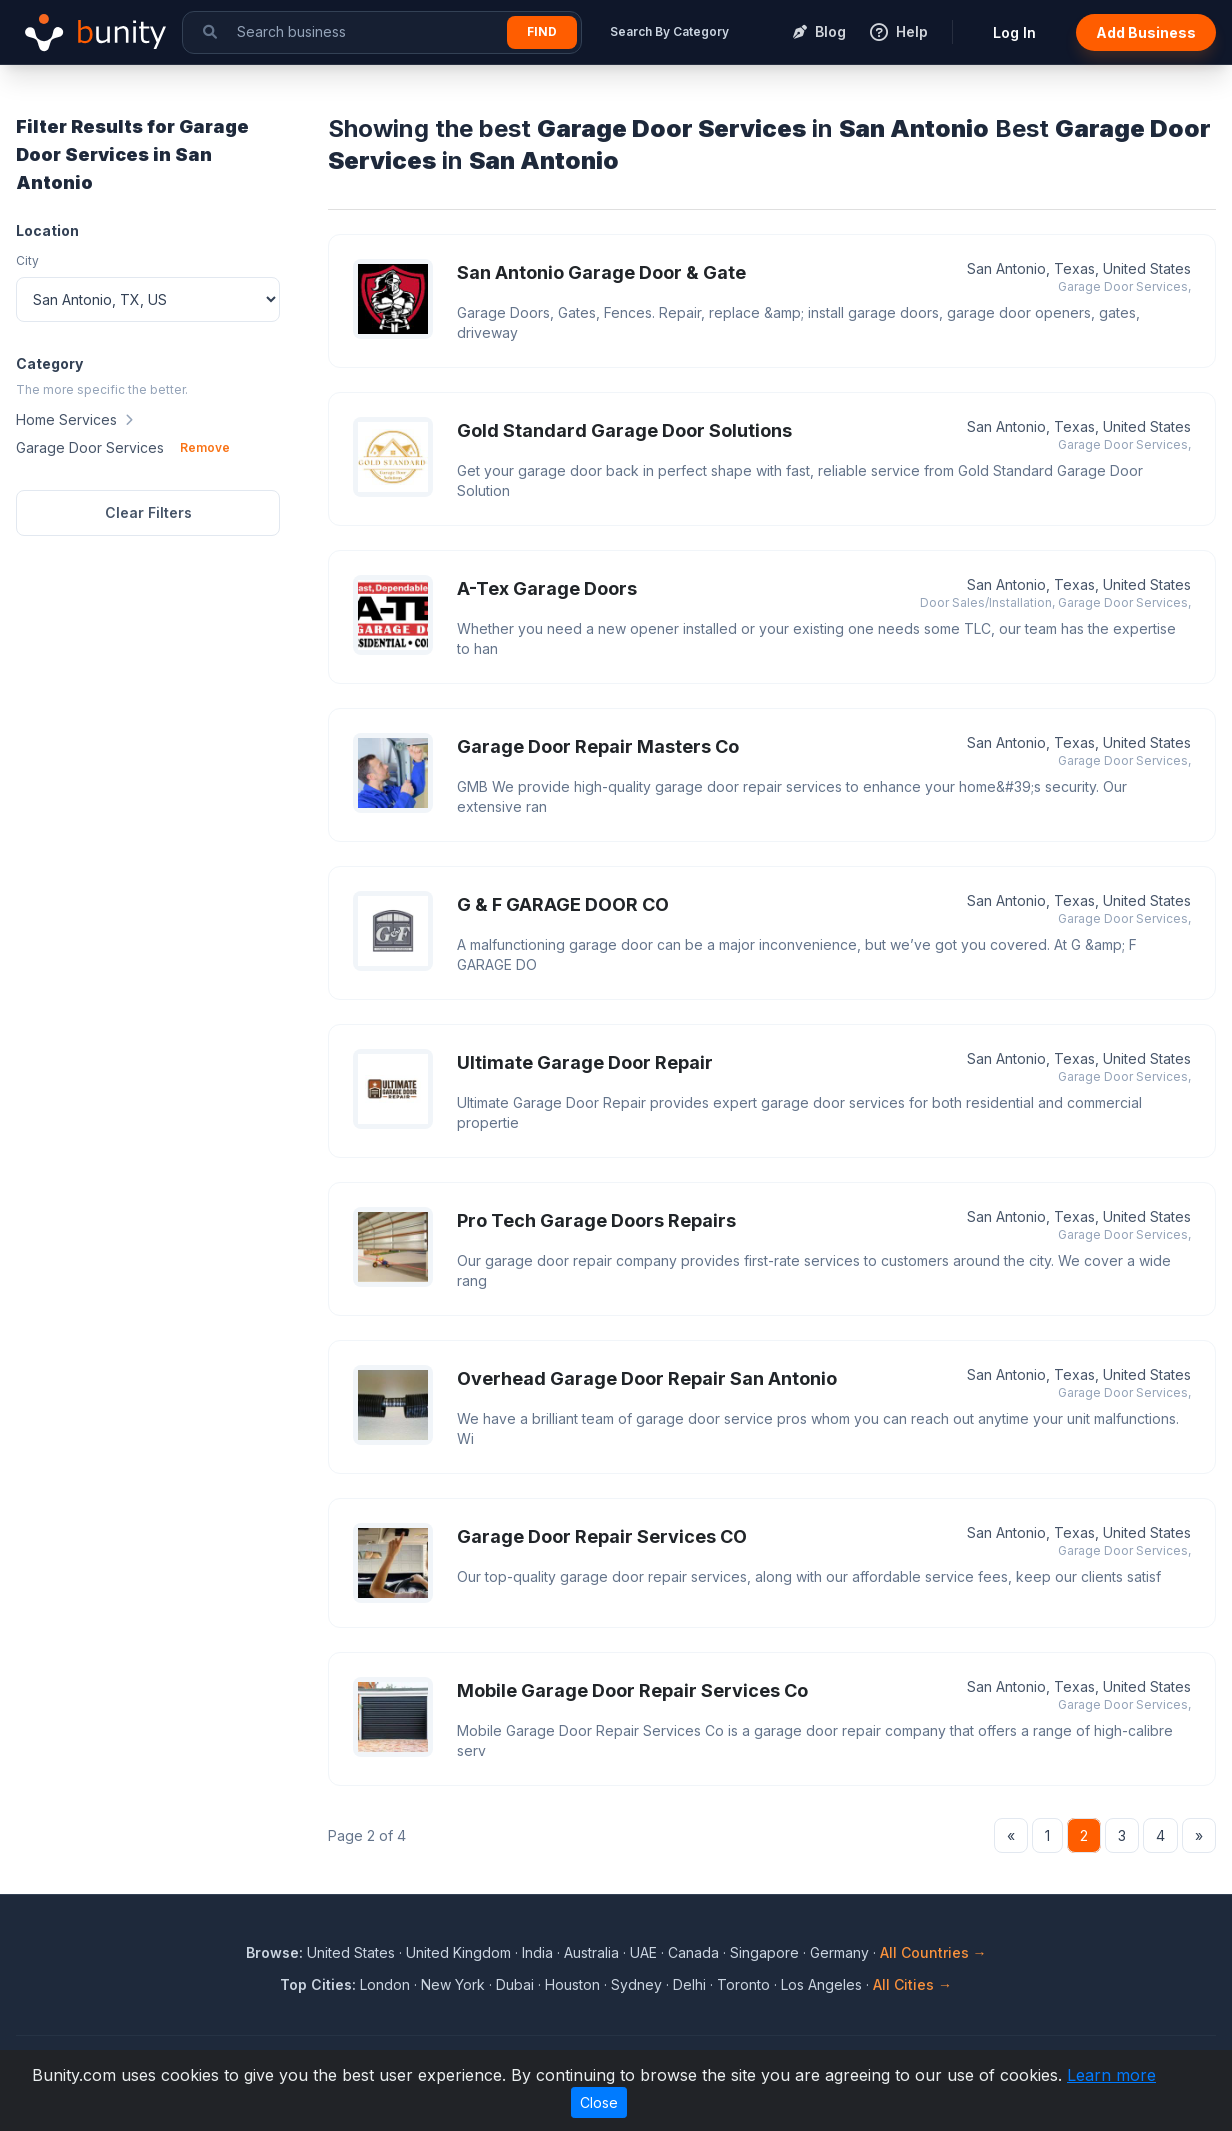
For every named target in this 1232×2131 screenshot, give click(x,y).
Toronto (743, 1984)
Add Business (1146, 32)
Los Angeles (821, 1984)
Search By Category (669, 31)
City (27, 260)
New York (453, 1984)
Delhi (689, 1984)
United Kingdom (458, 1952)
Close (599, 2102)
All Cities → (912, 1984)
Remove (205, 447)
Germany (839, 1952)
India (537, 1952)
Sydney (636, 1984)
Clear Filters (148, 512)
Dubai (515, 1984)
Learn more (1111, 2075)
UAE (643, 1952)
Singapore (764, 1952)
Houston (572, 1984)
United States (351, 1952)
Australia (591, 1952)
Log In (1014, 32)
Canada (693, 1952)
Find (542, 31)
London (385, 1984)
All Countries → (933, 1952)
